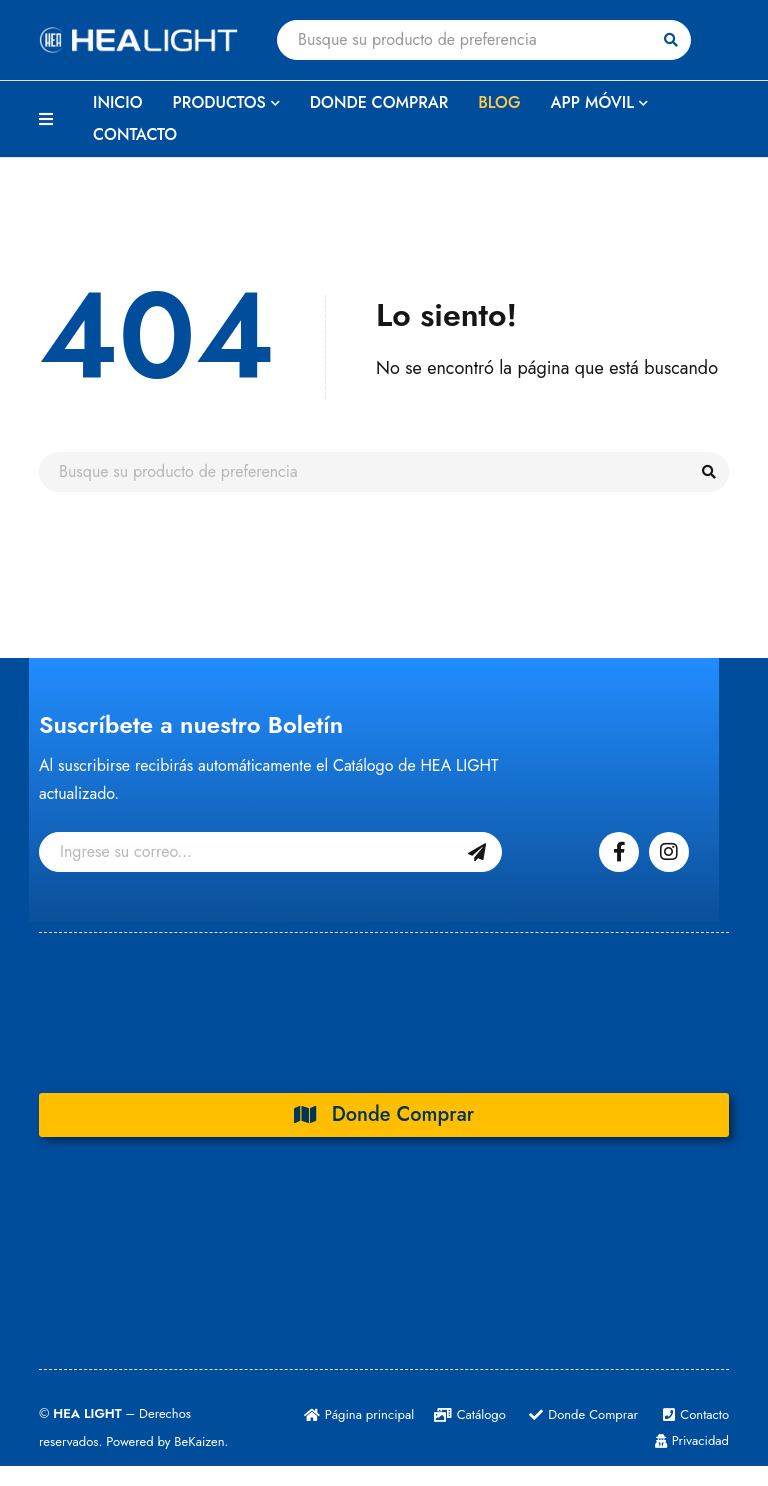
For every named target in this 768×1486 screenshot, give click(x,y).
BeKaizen (199, 1441)
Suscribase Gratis (477, 852)
